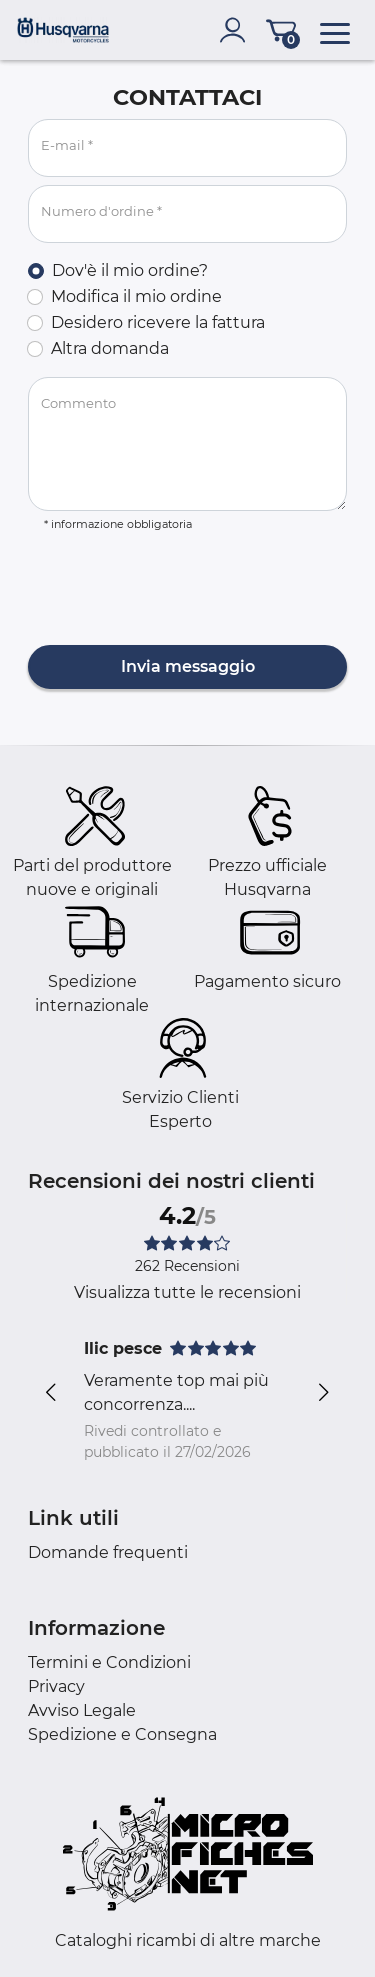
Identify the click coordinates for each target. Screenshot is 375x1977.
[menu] (335, 30)
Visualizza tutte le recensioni (187, 1292)
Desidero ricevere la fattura (158, 322)
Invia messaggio (188, 666)
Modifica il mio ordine (136, 296)
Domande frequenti (108, 1552)
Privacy (56, 1686)
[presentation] (180, 590)
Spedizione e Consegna (122, 1734)
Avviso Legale (82, 1710)
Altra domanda (110, 348)
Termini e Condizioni (109, 1662)
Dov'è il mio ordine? (130, 270)
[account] (237, 30)
